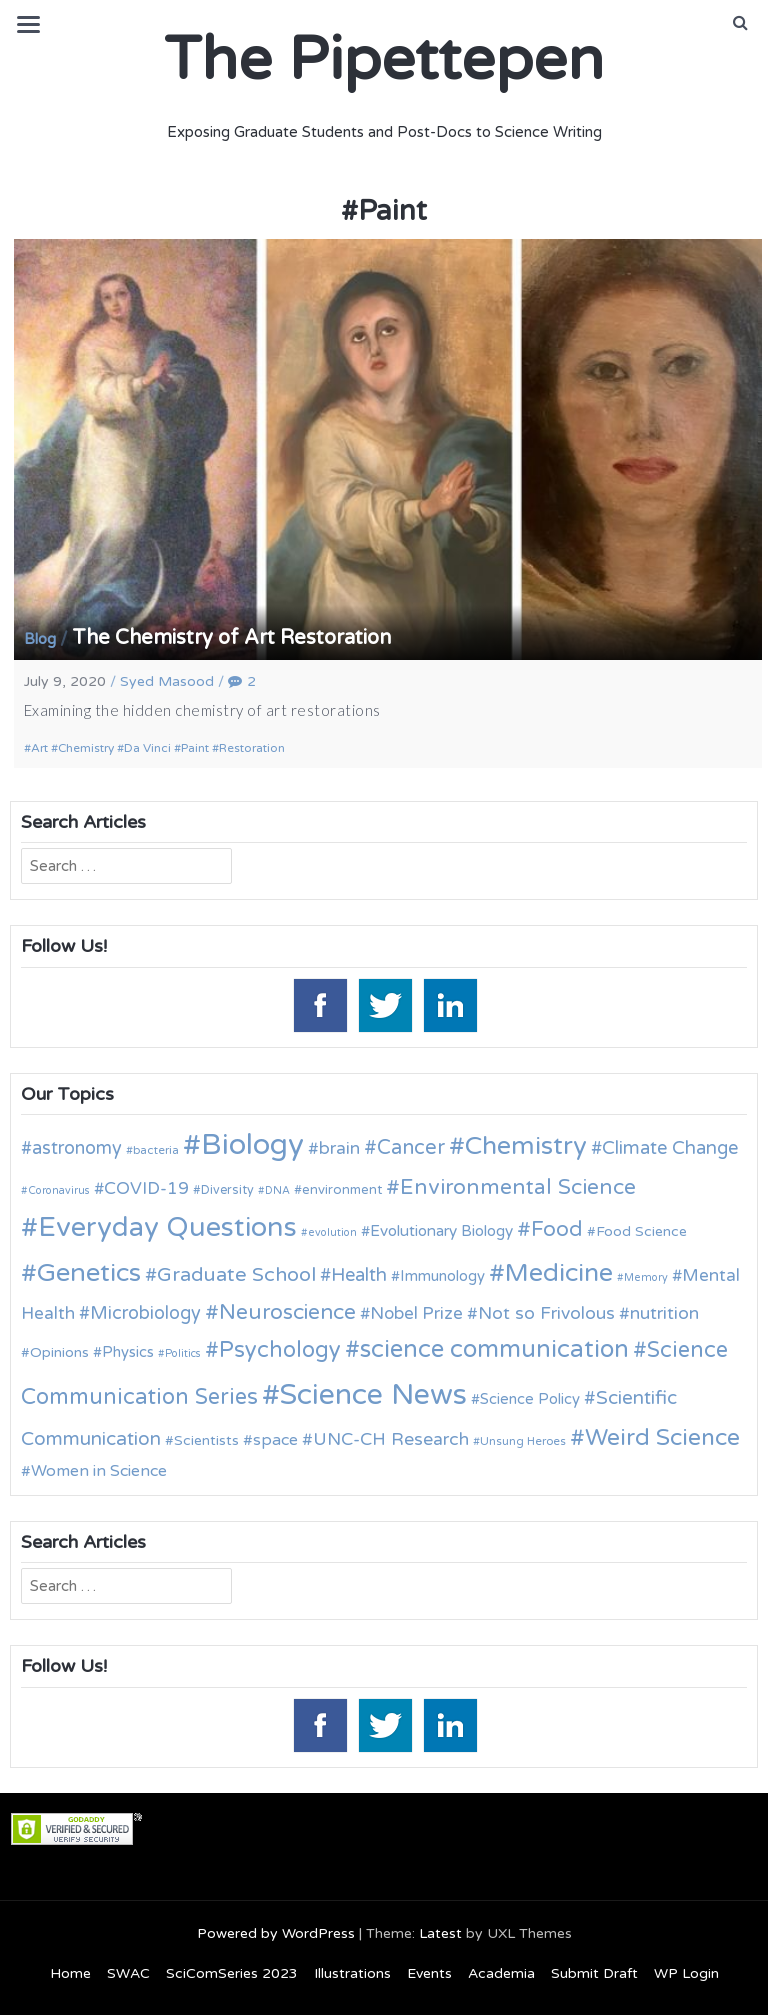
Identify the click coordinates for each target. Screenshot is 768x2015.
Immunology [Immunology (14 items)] (442, 1276)
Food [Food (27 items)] (557, 1229)
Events (429, 1973)
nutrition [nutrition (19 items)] (664, 1313)
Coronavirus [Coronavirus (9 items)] (59, 1190)
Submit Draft (594, 1973)
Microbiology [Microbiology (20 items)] (145, 1313)
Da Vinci (147, 748)
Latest (440, 1933)
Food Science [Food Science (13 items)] (641, 1231)
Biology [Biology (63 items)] (252, 1144)
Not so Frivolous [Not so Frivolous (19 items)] (546, 1313)
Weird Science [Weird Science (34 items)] (662, 1438)
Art (39, 748)
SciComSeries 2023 (232, 1973)
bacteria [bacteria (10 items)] (156, 1150)
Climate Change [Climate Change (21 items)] (670, 1148)
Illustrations (352, 1973)
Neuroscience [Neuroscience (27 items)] (287, 1312)
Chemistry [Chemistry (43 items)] (526, 1146)
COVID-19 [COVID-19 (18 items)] (146, 1188)
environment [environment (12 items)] (342, 1190)
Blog (40, 639)
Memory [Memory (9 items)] (646, 1277)
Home (70, 1973)
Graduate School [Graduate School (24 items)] (236, 1275)
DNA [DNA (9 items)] (277, 1190)
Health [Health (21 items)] (359, 1275)
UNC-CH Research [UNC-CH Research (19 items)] (391, 1439)
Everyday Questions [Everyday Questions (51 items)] (167, 1227)
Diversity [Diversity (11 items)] (227, 1190)
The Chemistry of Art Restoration (231, 638)
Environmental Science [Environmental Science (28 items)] (518, 1187)
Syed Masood (167, 681)
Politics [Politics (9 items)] (183, 1353)
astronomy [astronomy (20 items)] (77, 1148)
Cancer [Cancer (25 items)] (411, 1148)
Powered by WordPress (276, 1933)
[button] (740, 23)
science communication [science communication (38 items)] (494, 1349)
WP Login (686, 1973)
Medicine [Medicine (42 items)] (559, 1273)
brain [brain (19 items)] (339, 1148)
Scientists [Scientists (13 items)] (206, 1440)
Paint (195, 748)
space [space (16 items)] (275, 1440)
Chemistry (86, 748)
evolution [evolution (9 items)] (332, 1232)
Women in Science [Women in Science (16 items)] (99, 1471)
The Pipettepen (384, 60)
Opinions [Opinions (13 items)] (59, 1352)
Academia (501, 1973)
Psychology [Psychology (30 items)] (280, 1350)
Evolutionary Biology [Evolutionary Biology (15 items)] (441, 1231)
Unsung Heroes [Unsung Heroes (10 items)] (523, 1441)
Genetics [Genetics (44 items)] (89, 1272)
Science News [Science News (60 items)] (373, 1394)
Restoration (252, 748)
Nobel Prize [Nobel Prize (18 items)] (416, 1313)
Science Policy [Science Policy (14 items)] (530, 1399)
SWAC (128, 1973)
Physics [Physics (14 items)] (128, 1352)
